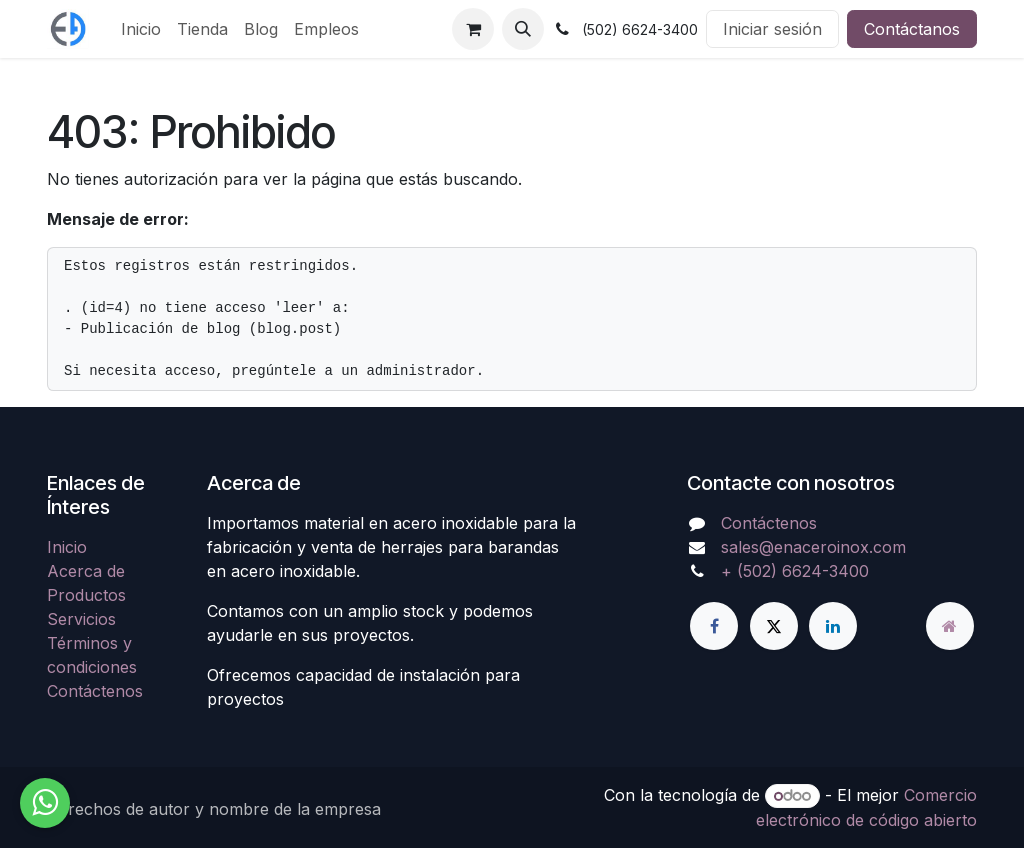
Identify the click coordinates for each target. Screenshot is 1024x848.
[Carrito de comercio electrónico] (473, 29)
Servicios (81, 619)
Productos (86, 595)
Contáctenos (95, 691)
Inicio (67, 547)
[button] (523, 29)
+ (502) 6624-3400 (795, 571)
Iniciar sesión (772, 29)
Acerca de (86, 571)
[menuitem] (141, 29)
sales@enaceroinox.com (813, 547)
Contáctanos (912, 29)
